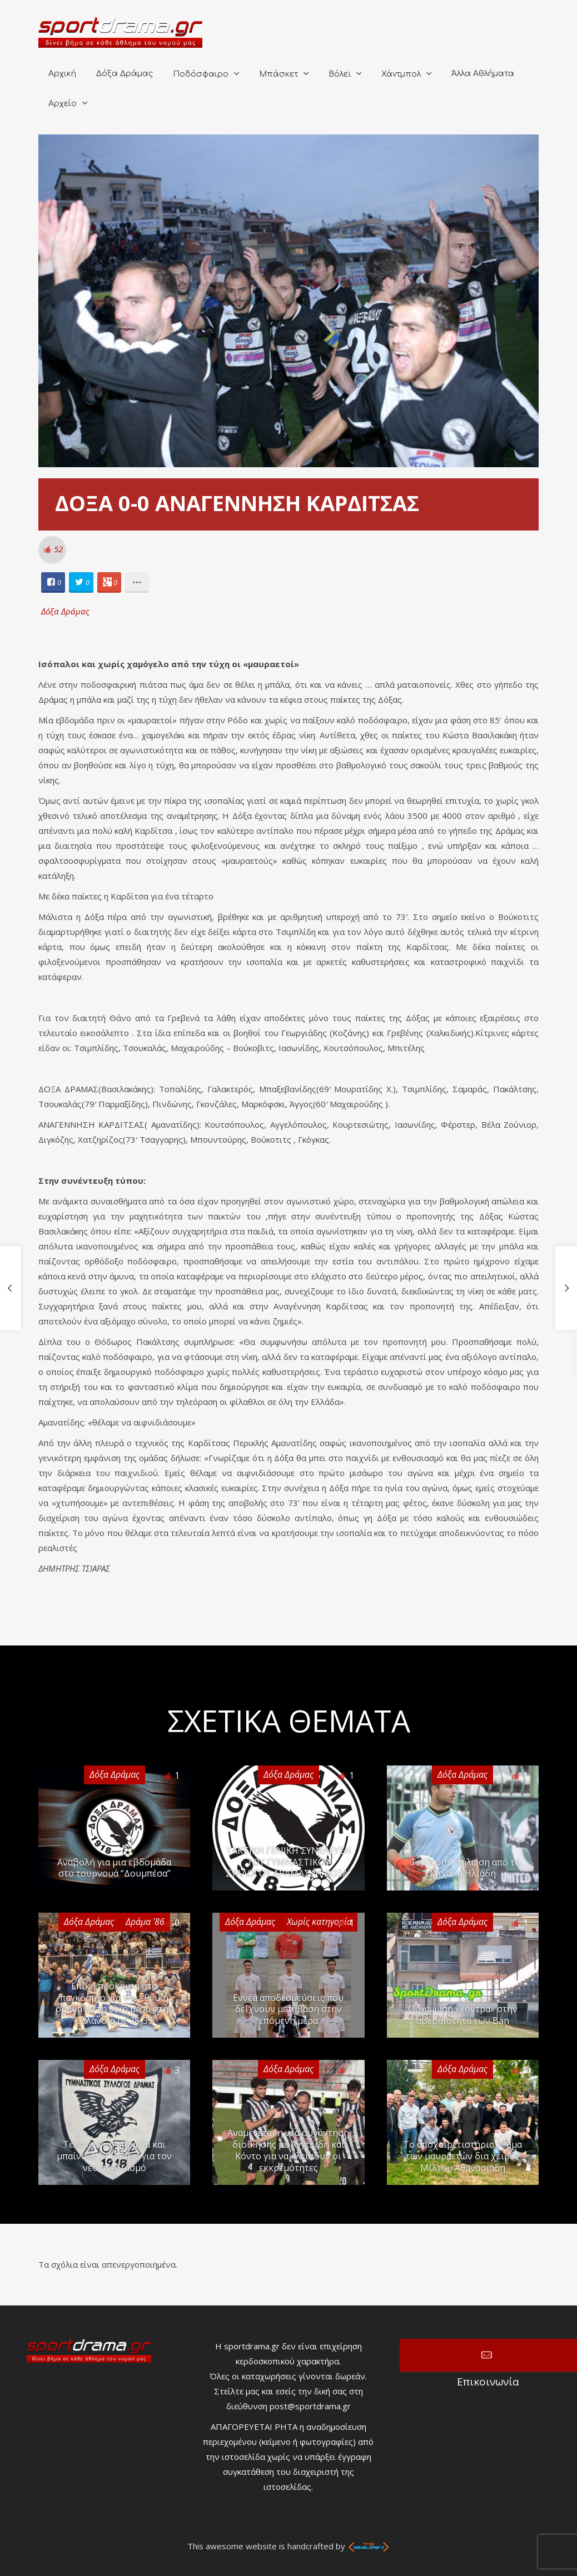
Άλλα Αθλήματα (482, 73)
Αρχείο (62, 103)
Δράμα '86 (145, 1921)
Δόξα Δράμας (124, 73)
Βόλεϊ (340, 74)
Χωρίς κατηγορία (319, 1921)
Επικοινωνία (488, 2355)
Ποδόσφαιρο (200, 74)
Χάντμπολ (401, 74)
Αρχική (62, 73)
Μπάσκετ (278, 74)
